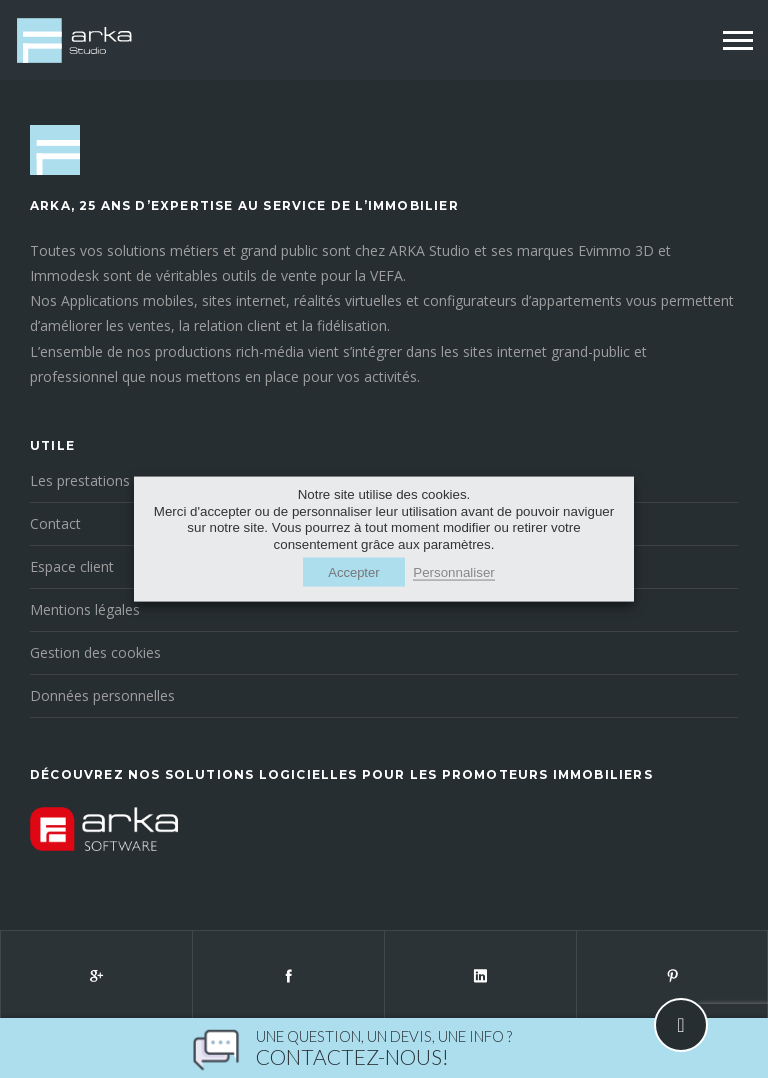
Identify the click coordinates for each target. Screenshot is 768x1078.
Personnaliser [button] (454, 571)
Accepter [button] (353, 571)
